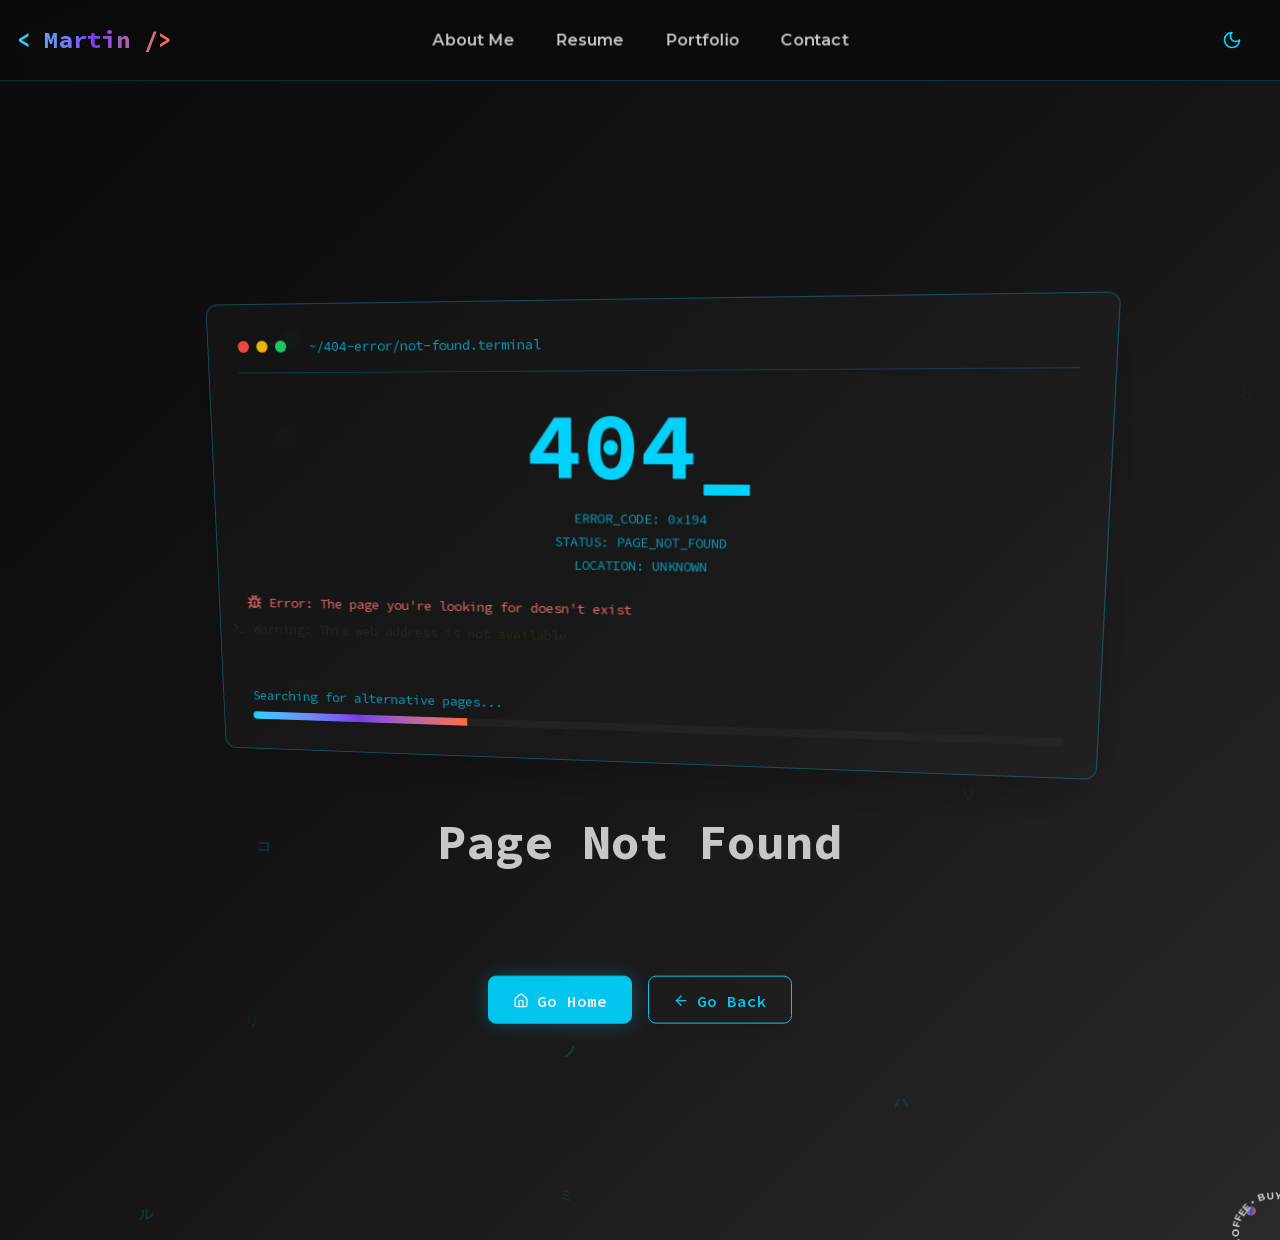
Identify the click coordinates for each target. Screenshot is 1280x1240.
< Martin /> (94, 39)
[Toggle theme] (1232, 40)
